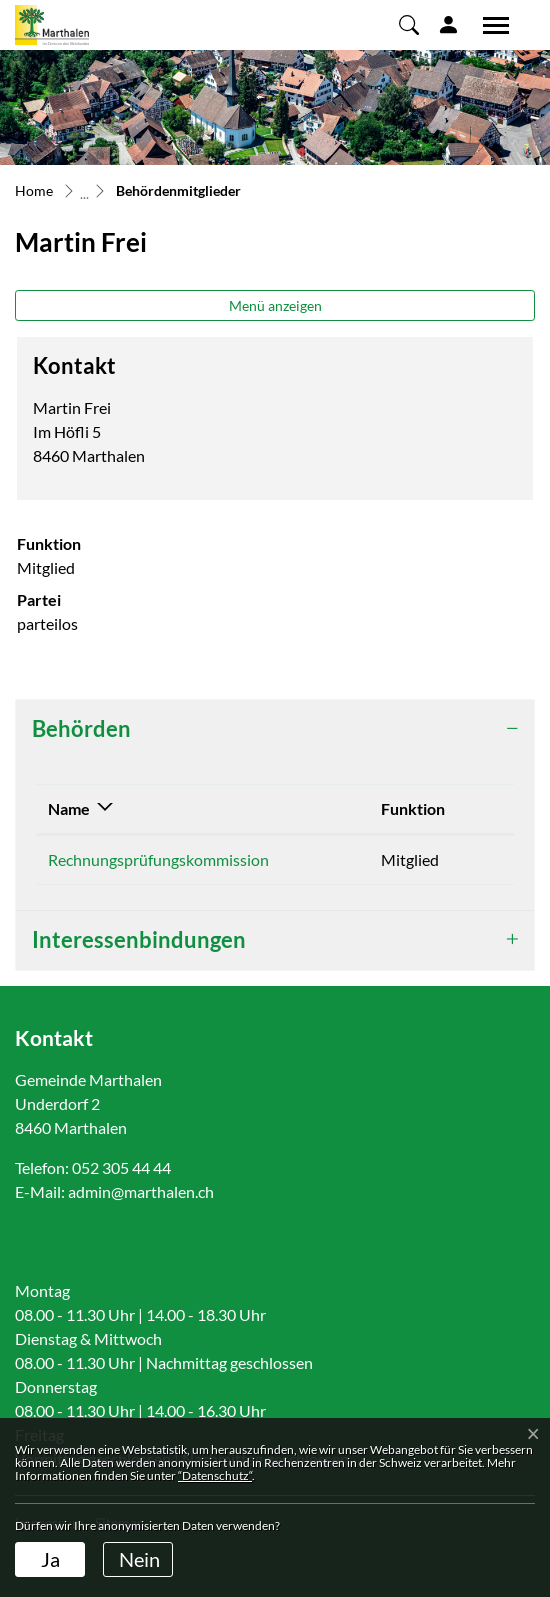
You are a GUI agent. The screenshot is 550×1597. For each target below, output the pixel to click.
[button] (409, 24)
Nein (139, 1559)
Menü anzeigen (275, 305)
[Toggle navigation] (489, 25)
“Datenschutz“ (215, 1475)
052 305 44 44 (121, 1167)
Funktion (413, 808)
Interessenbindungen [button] (139, 939)
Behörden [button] (81, 728)
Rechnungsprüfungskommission (158, 859)
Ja (50, 1559)
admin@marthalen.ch (141, 1191)
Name (69, 808)
